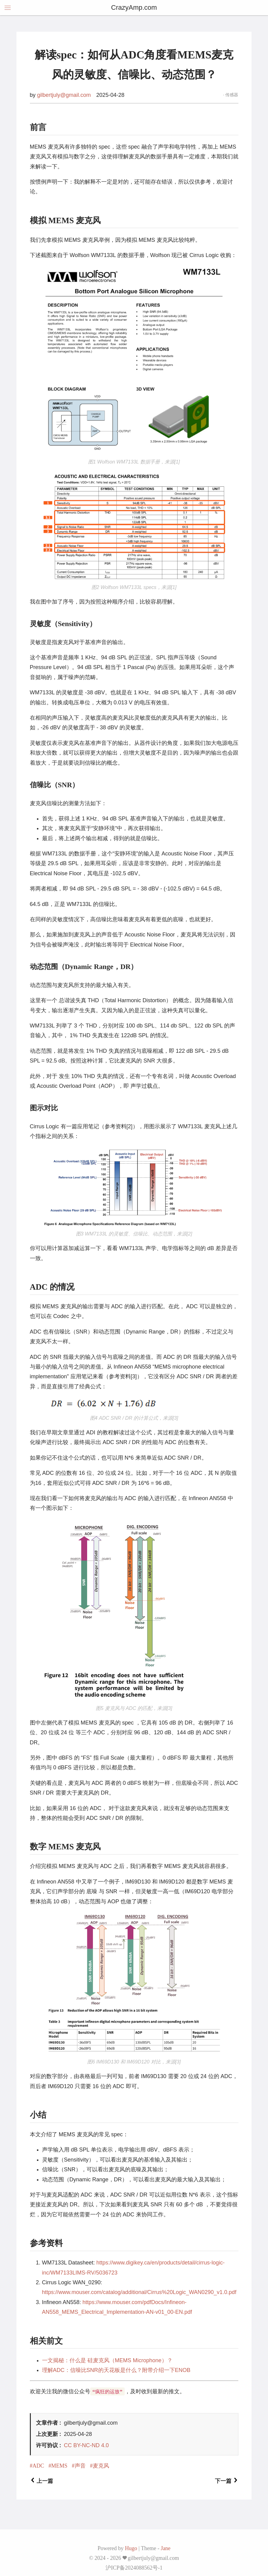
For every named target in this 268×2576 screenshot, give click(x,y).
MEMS (59, 2466)
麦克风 (101, 2466)
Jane (165, 2548)
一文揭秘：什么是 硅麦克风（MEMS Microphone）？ (107, 2360)
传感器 (231, 94)
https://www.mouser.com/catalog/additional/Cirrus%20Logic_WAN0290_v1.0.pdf (139, 2292)
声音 (80, 2466)
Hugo (131, 2548)
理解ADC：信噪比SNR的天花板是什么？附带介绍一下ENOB (116, 2370)
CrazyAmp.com (134, 7)
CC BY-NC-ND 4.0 (86, 2445)
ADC (38, 2466)
